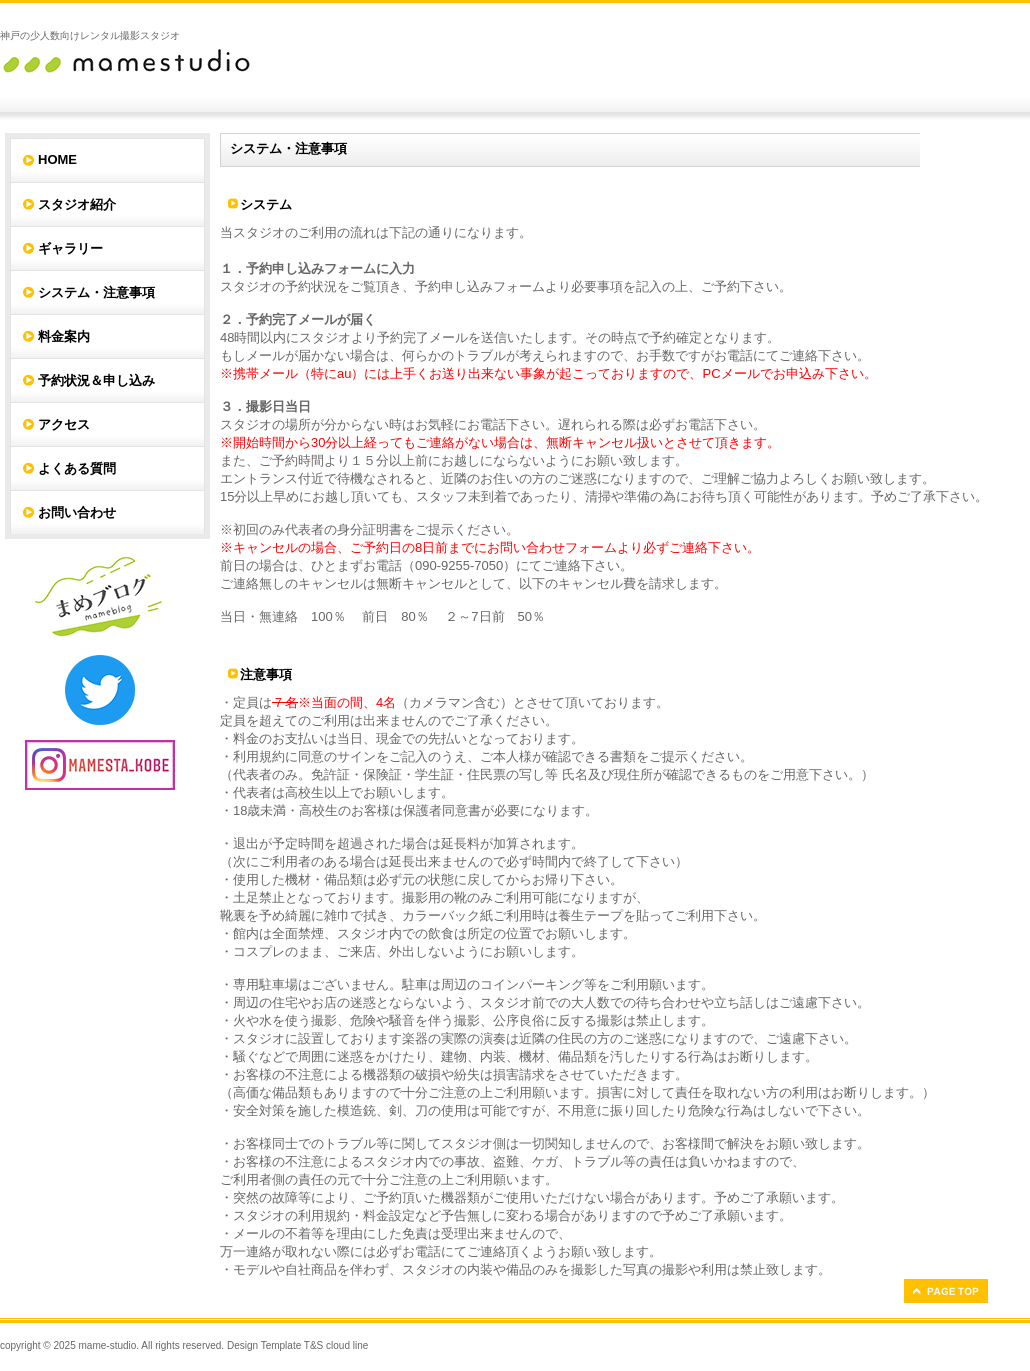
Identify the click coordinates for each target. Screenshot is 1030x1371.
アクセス (64, 424)
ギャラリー (70, 248)
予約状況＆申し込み (96, 380)
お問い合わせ (77, 512)
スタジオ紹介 (77, 204)
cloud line (347, 1345)
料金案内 (64, 336)
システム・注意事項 (96, 292)
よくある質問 (77, 468)
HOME (57, 159)
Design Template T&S (275, 1345)
